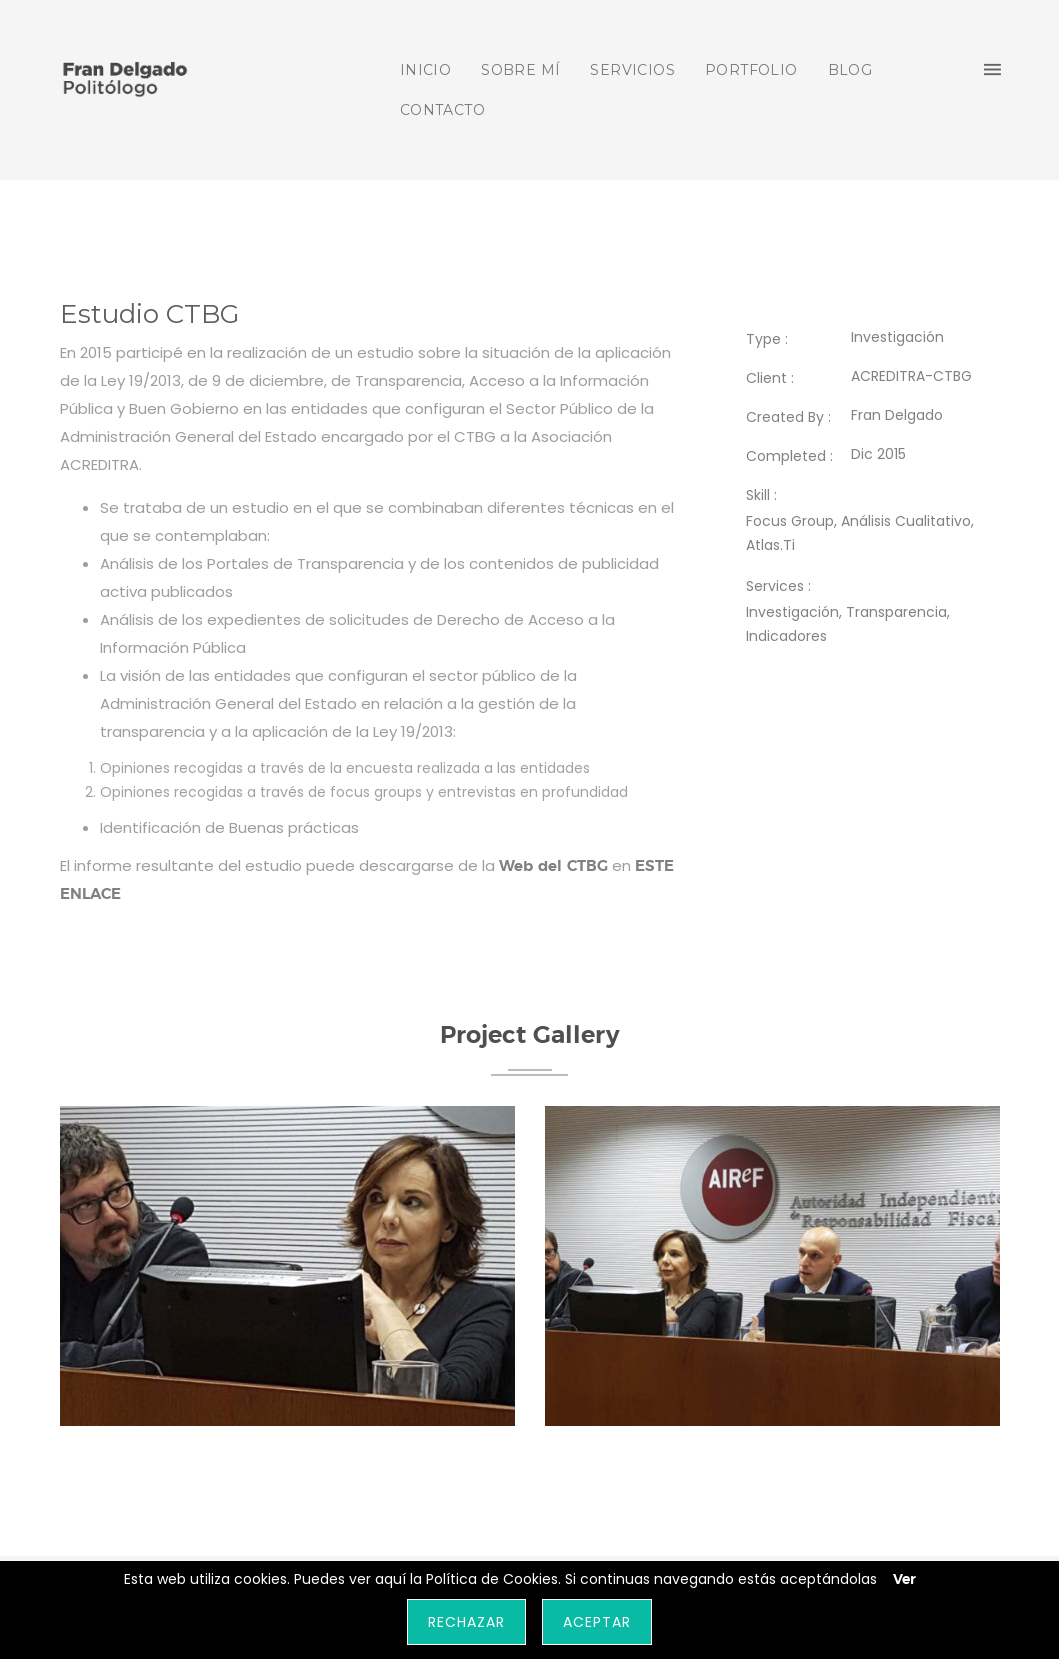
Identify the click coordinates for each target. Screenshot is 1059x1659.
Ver (904, 1580)
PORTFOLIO (751, 70)
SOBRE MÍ (520, 70)
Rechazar (466, 1622)
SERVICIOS (632, 70)
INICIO (425, 70)
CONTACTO (442, 110)
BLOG (850, 70)
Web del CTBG (553, 866)
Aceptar (597, 1622)
